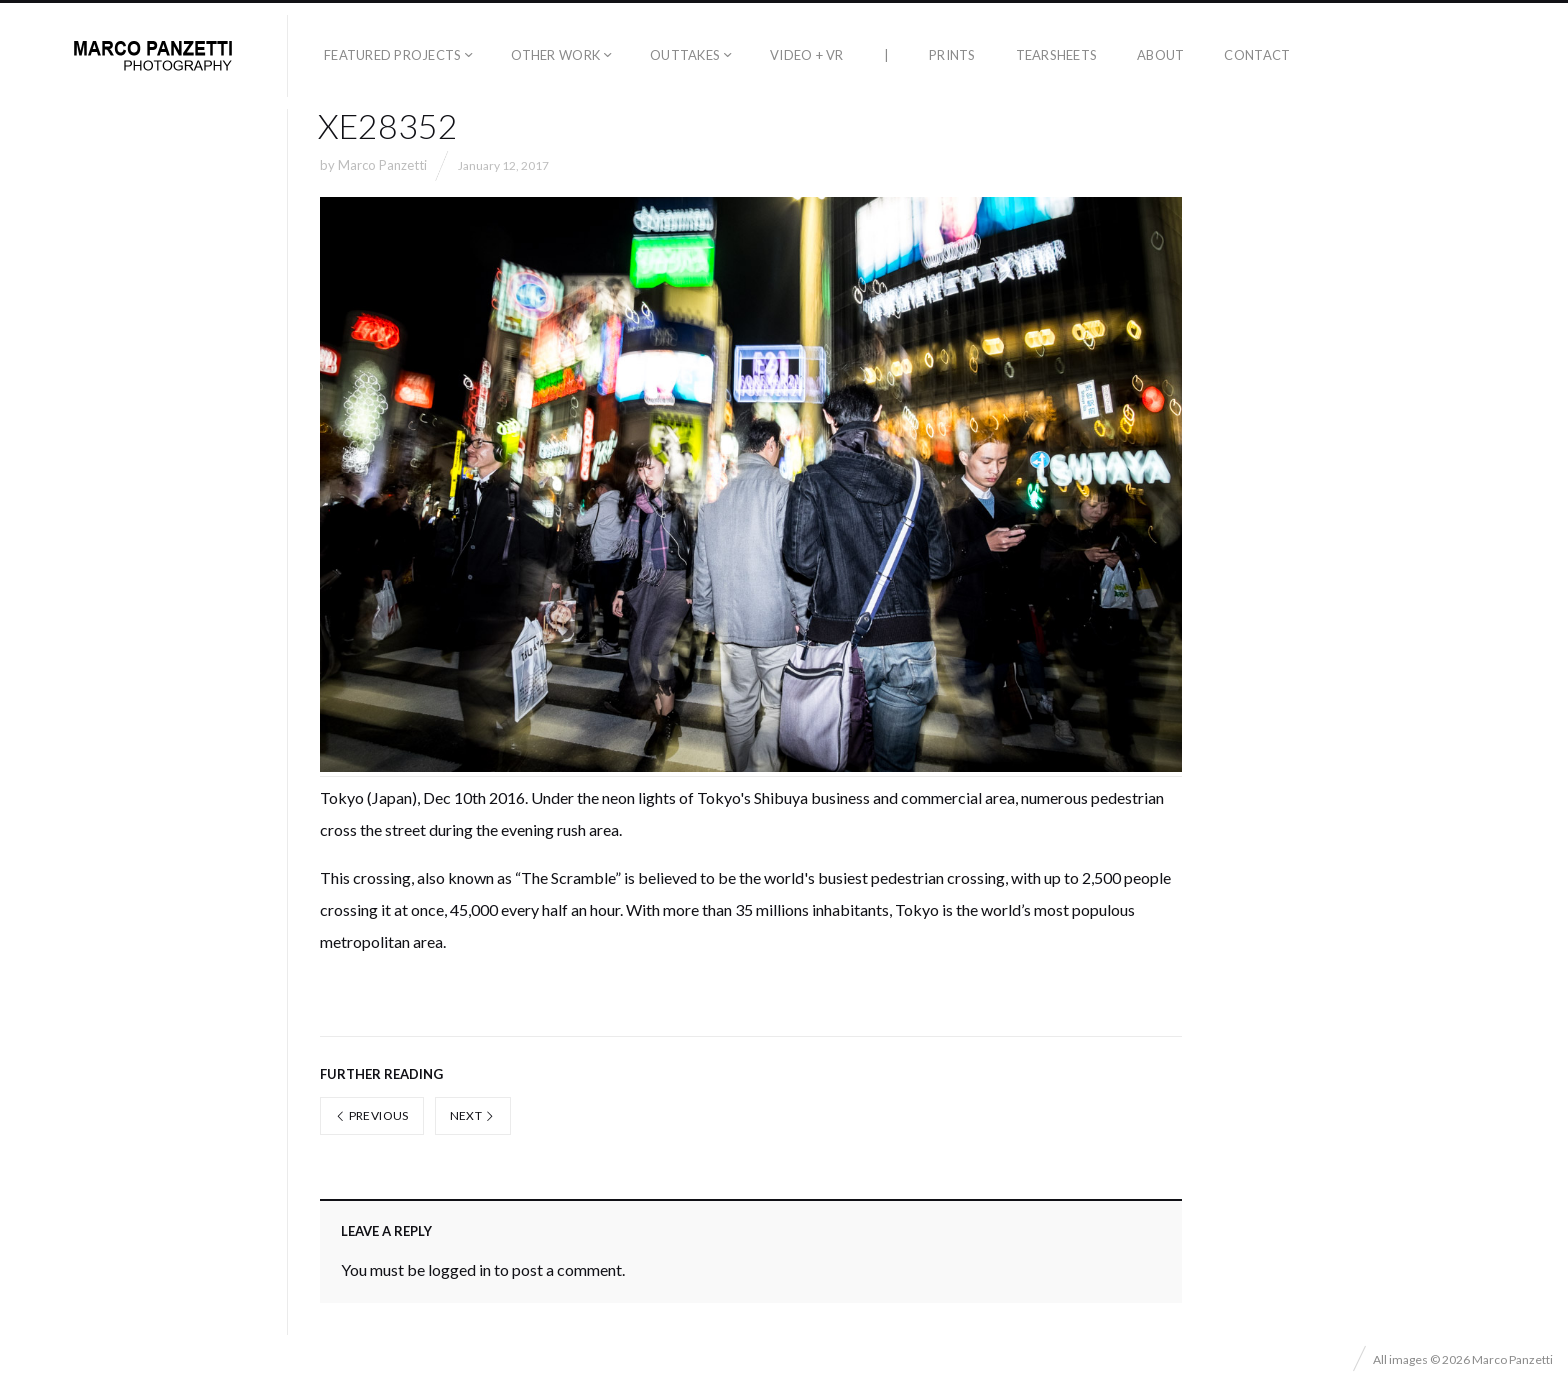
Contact (1257, 55)
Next (473, 1115)
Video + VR (807, 55)
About (1160, 55)
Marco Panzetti (382, 165)
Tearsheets (1057, 55)
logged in (459, 1269)
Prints (952, 55)
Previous (372, 1115)
